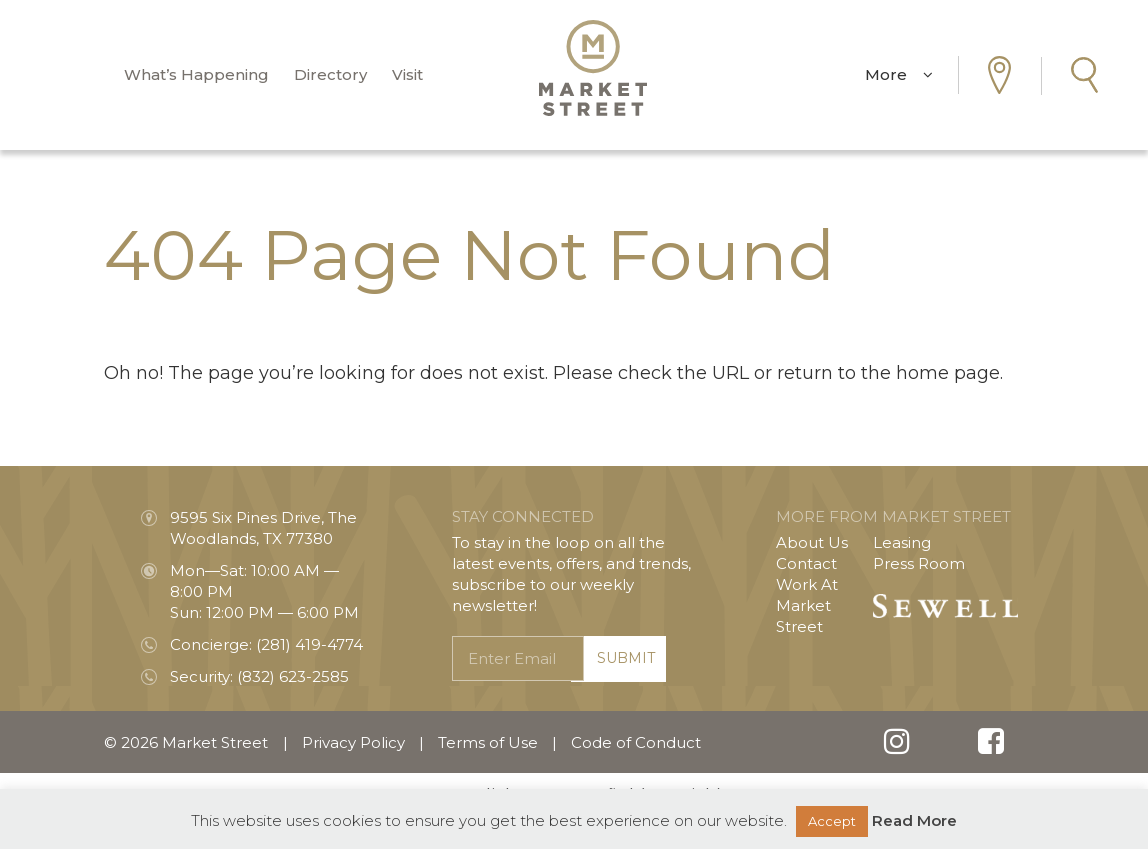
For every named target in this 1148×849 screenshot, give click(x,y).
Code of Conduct (636, 742)
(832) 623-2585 (293, 676)
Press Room (919, 563)
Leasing (902, 542)
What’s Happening (196, 74)
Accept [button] (832, 821)
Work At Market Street (807, 605)
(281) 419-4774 (309, 644)
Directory (330, 74)
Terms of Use (488, 742)
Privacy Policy (353, 742)
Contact (806, 563)
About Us (812, 542)
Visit (407, 74)
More (899, 74)
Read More (914, 820)
